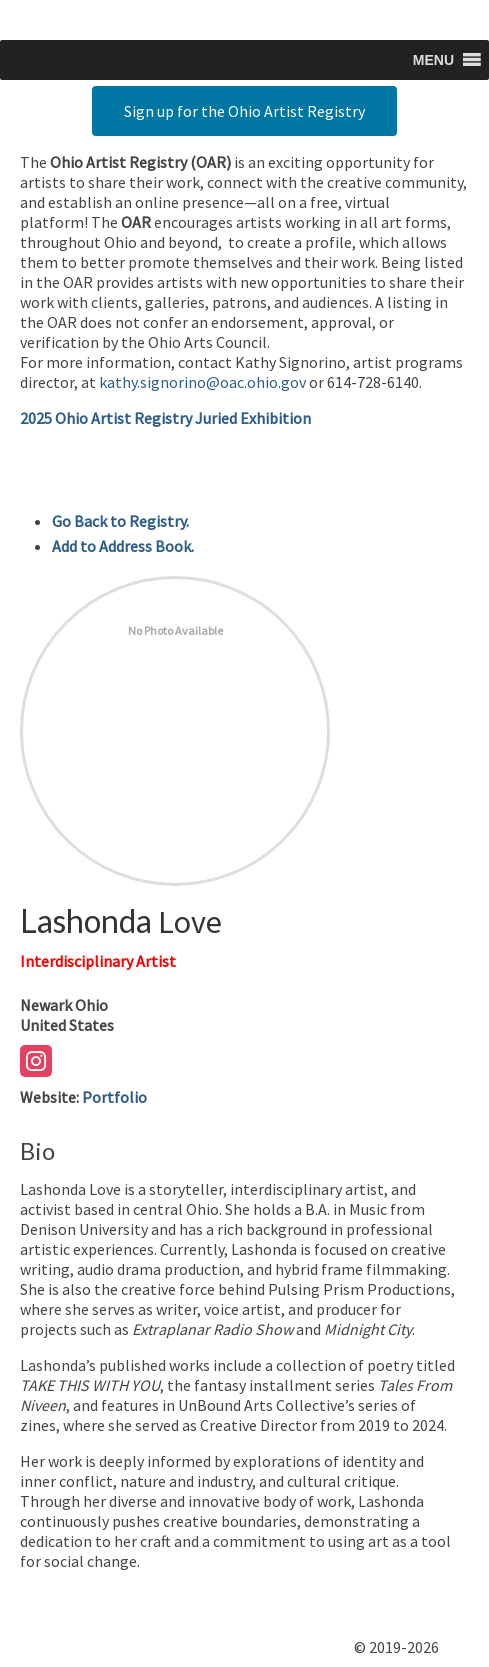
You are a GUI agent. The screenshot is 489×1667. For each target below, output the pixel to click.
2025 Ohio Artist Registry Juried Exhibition (165, 418)
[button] (433, 60)
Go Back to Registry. (120, 521)
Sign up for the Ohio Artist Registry (244, 111)
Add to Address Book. (123, 546)
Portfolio (114, 1097)
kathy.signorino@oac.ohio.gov (202, 382)
